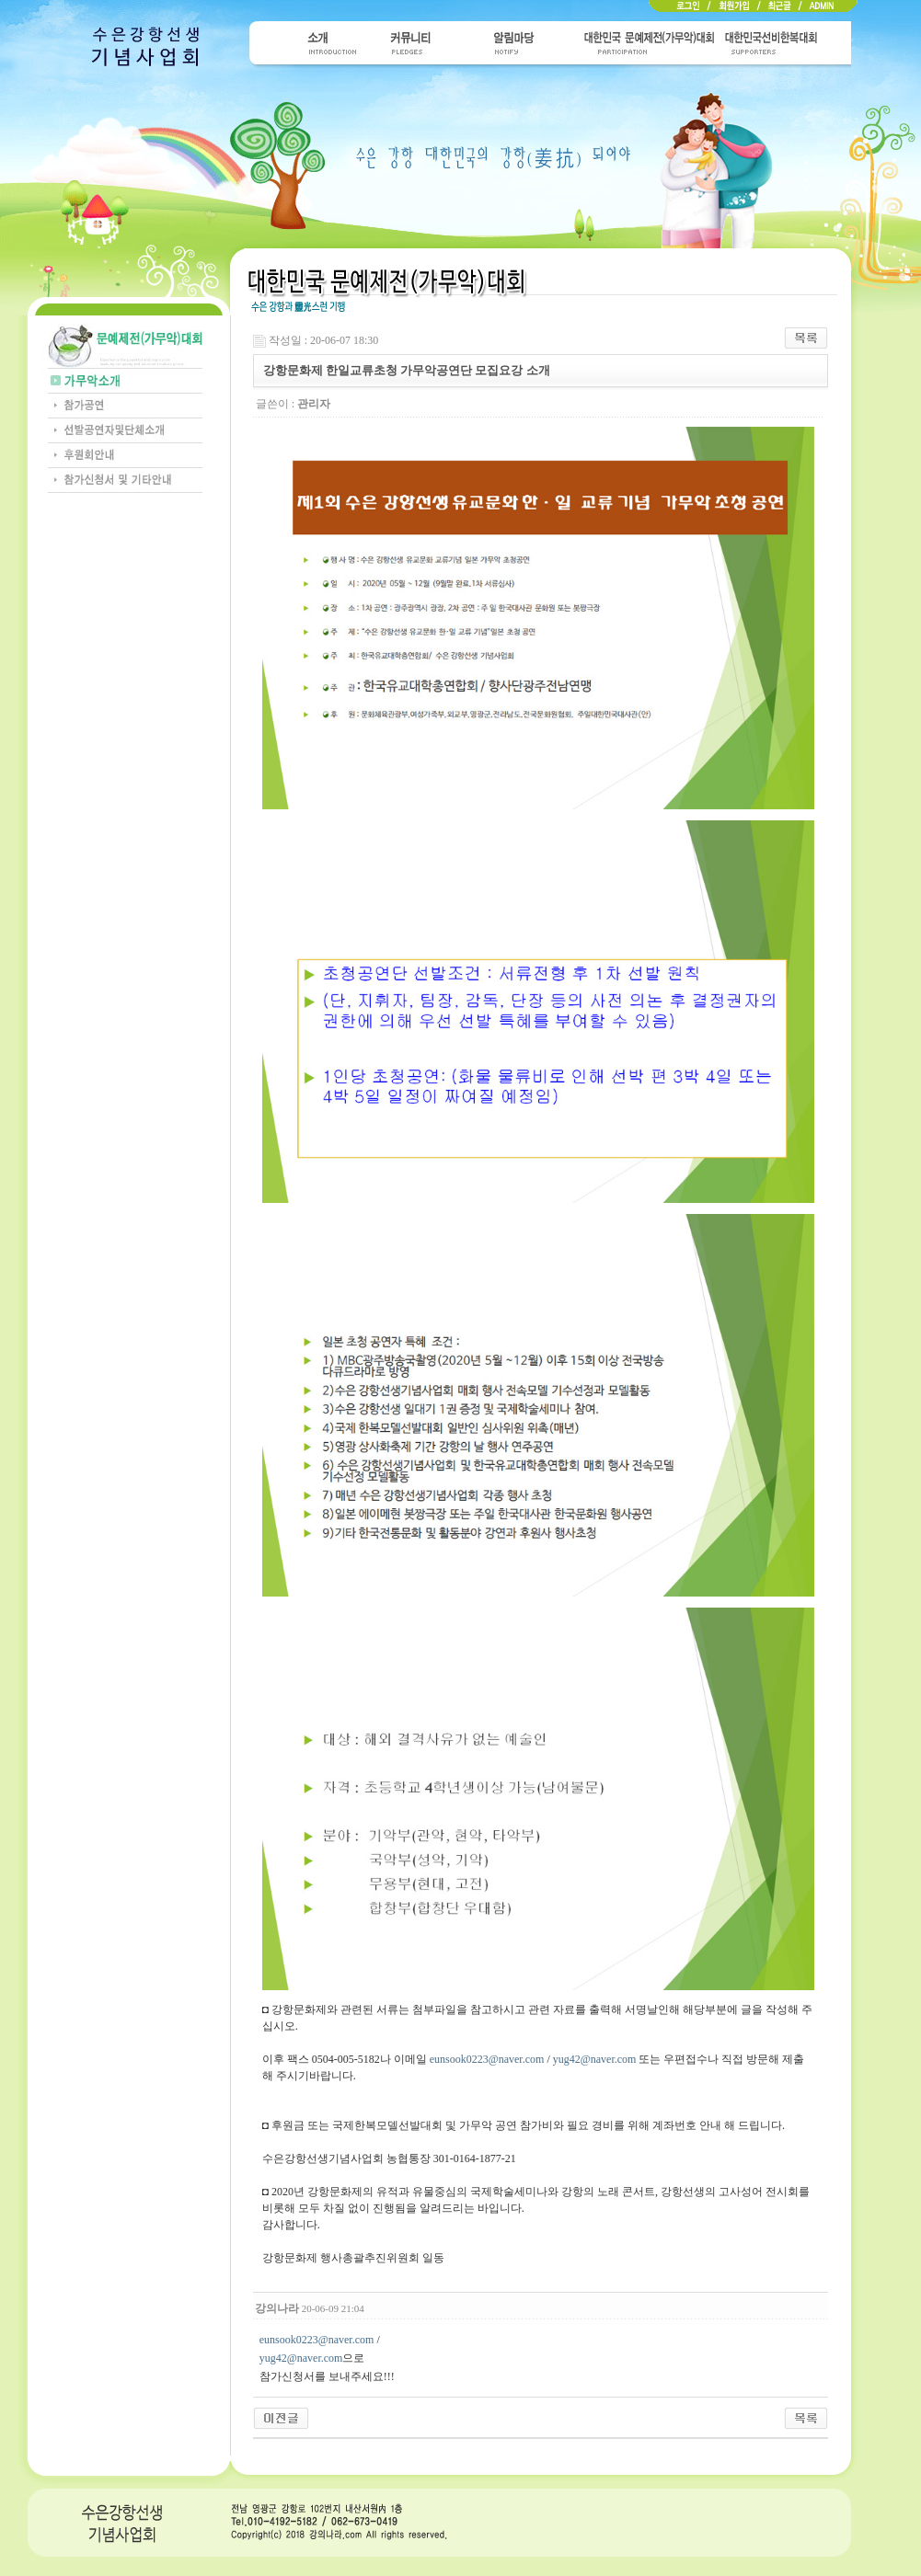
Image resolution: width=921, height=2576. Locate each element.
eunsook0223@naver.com (487, 2059)
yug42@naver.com (595, 2059)
